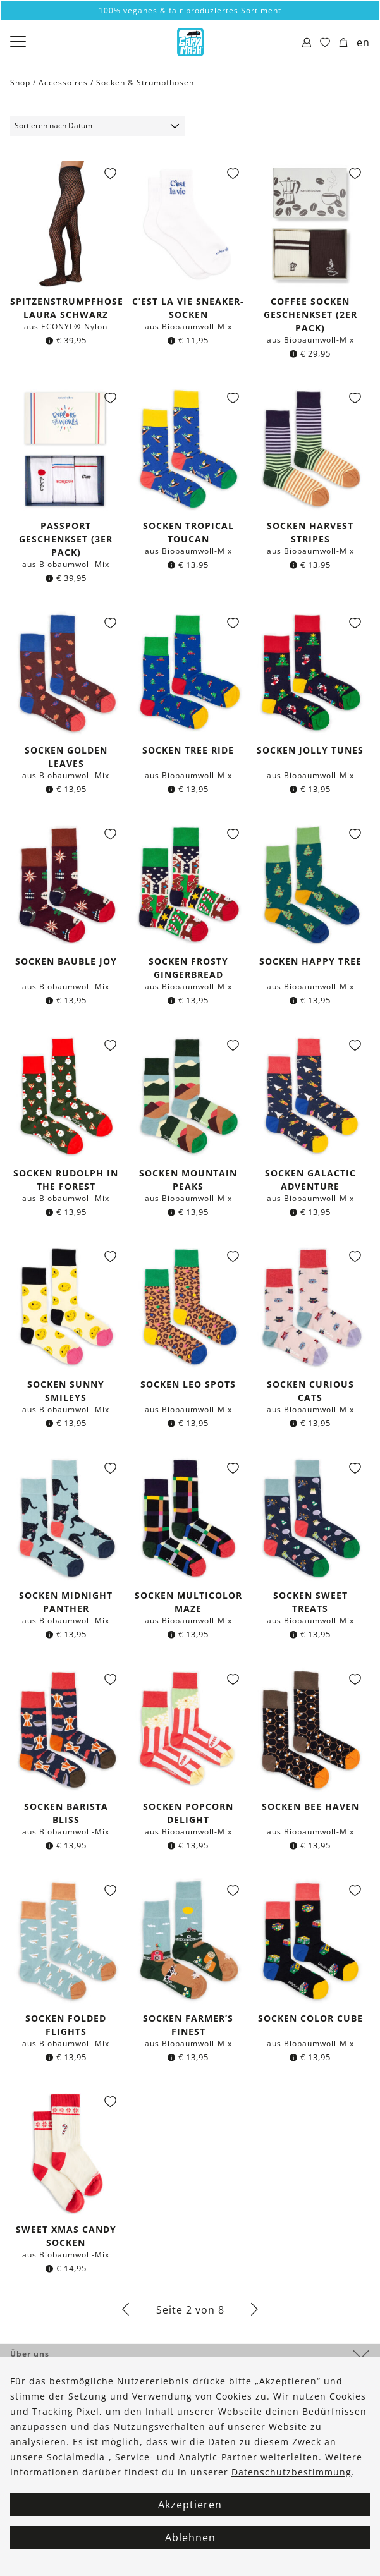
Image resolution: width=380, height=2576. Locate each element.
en (363, 42)
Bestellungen (39, 2376)
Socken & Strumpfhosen (145, 82)
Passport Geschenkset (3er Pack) (66, 539)
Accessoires (63, 82)
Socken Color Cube (310, 2018)
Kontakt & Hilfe (43, 2399)
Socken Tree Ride (188, 750)
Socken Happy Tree (310, 961)
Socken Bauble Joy (66, 961)
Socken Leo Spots (188, 1384)
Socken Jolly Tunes (310, 750)
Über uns (29, 2353)
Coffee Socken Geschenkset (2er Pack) (310, 314)
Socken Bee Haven (310, 1806)
